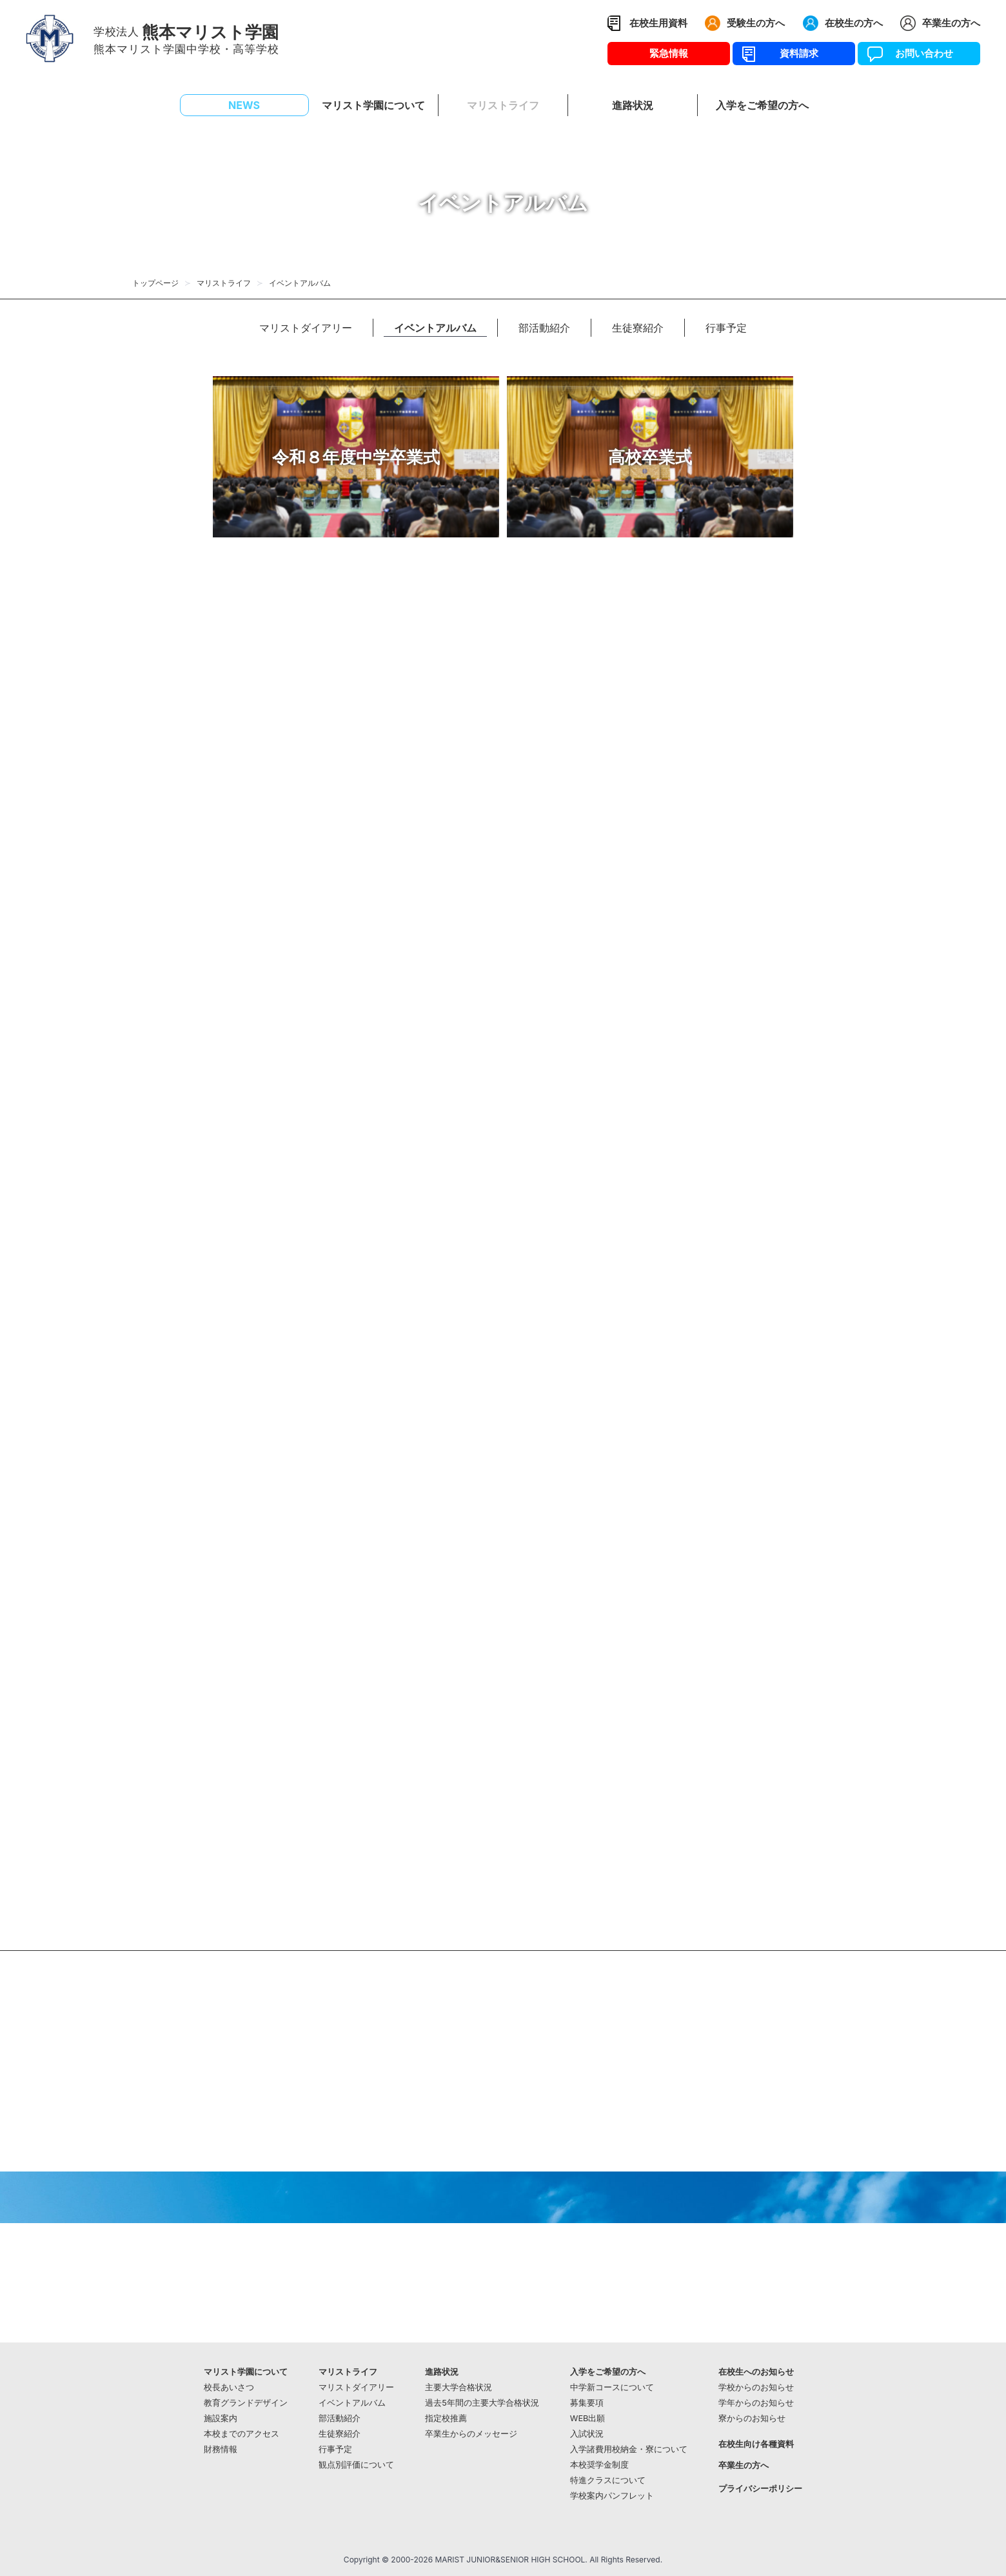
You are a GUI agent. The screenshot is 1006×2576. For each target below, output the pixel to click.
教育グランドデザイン (246, 2403)
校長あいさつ (229, 2387)
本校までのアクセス (241, 2434)
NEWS (244, 105)
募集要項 (587, 2403)
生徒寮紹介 (638, 327)
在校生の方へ (854, 23)
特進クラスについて (608, 2480)
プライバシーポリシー (760, 2488)
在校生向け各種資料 (756, 2444)
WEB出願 (588, 2418)
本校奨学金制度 (599, 2465)
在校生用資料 (658, 23)
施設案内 (220, 2418)
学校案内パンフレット (612, 2496)
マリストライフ (224, 283)
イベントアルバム (435, 327)
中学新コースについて (612, 2387)
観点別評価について (356, 2465)
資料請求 (794, 53)
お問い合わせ (919, 53)
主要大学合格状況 (458, 2387)
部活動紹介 (544, 327)
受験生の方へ (756, 23)
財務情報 (220, 2449)
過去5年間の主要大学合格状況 (482, 2403)
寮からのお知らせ (751, 2418)
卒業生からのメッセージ (471, 2434)
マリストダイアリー (305, 327)
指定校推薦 (446, 2418)
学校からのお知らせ (756, 2387)
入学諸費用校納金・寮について (628, 2449)
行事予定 (726, 327)
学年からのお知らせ (756, 2403)
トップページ (155, 283)
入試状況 (587, 2434)
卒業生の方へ (951, 23)
